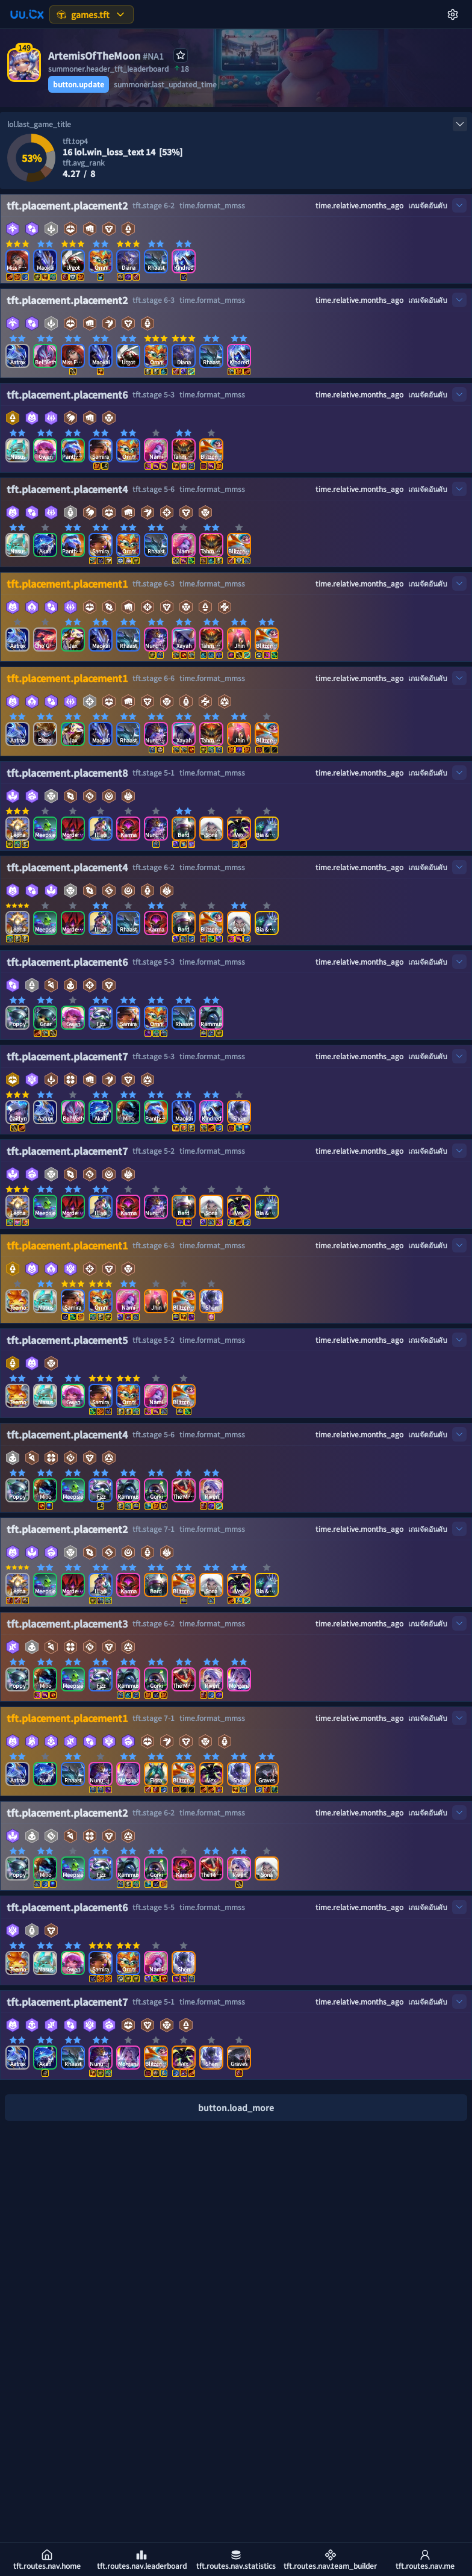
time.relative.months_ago (359, 205)
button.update (78, 84)
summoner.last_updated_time (165, 84)
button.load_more (236, 2108)
